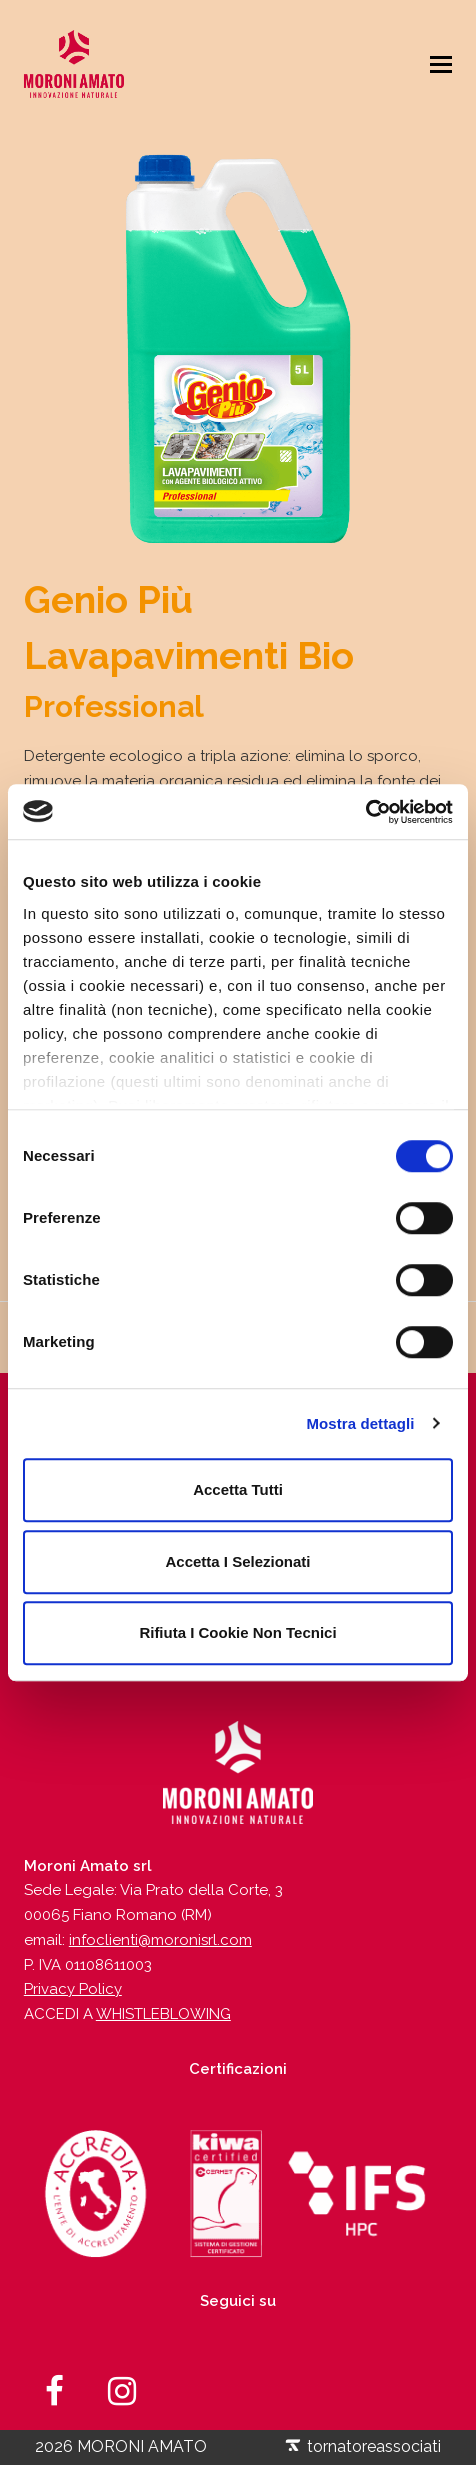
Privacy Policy (73, 1989)
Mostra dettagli (360, 1423)
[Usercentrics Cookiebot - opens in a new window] (365, 812)
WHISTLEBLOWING (163, 2014)
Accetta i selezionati (237, 1561)
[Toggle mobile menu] (441, 64)
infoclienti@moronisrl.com (160, 1940)
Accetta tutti (238, 1489)
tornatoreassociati (362, 2446)
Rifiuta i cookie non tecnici (237, 1632)
